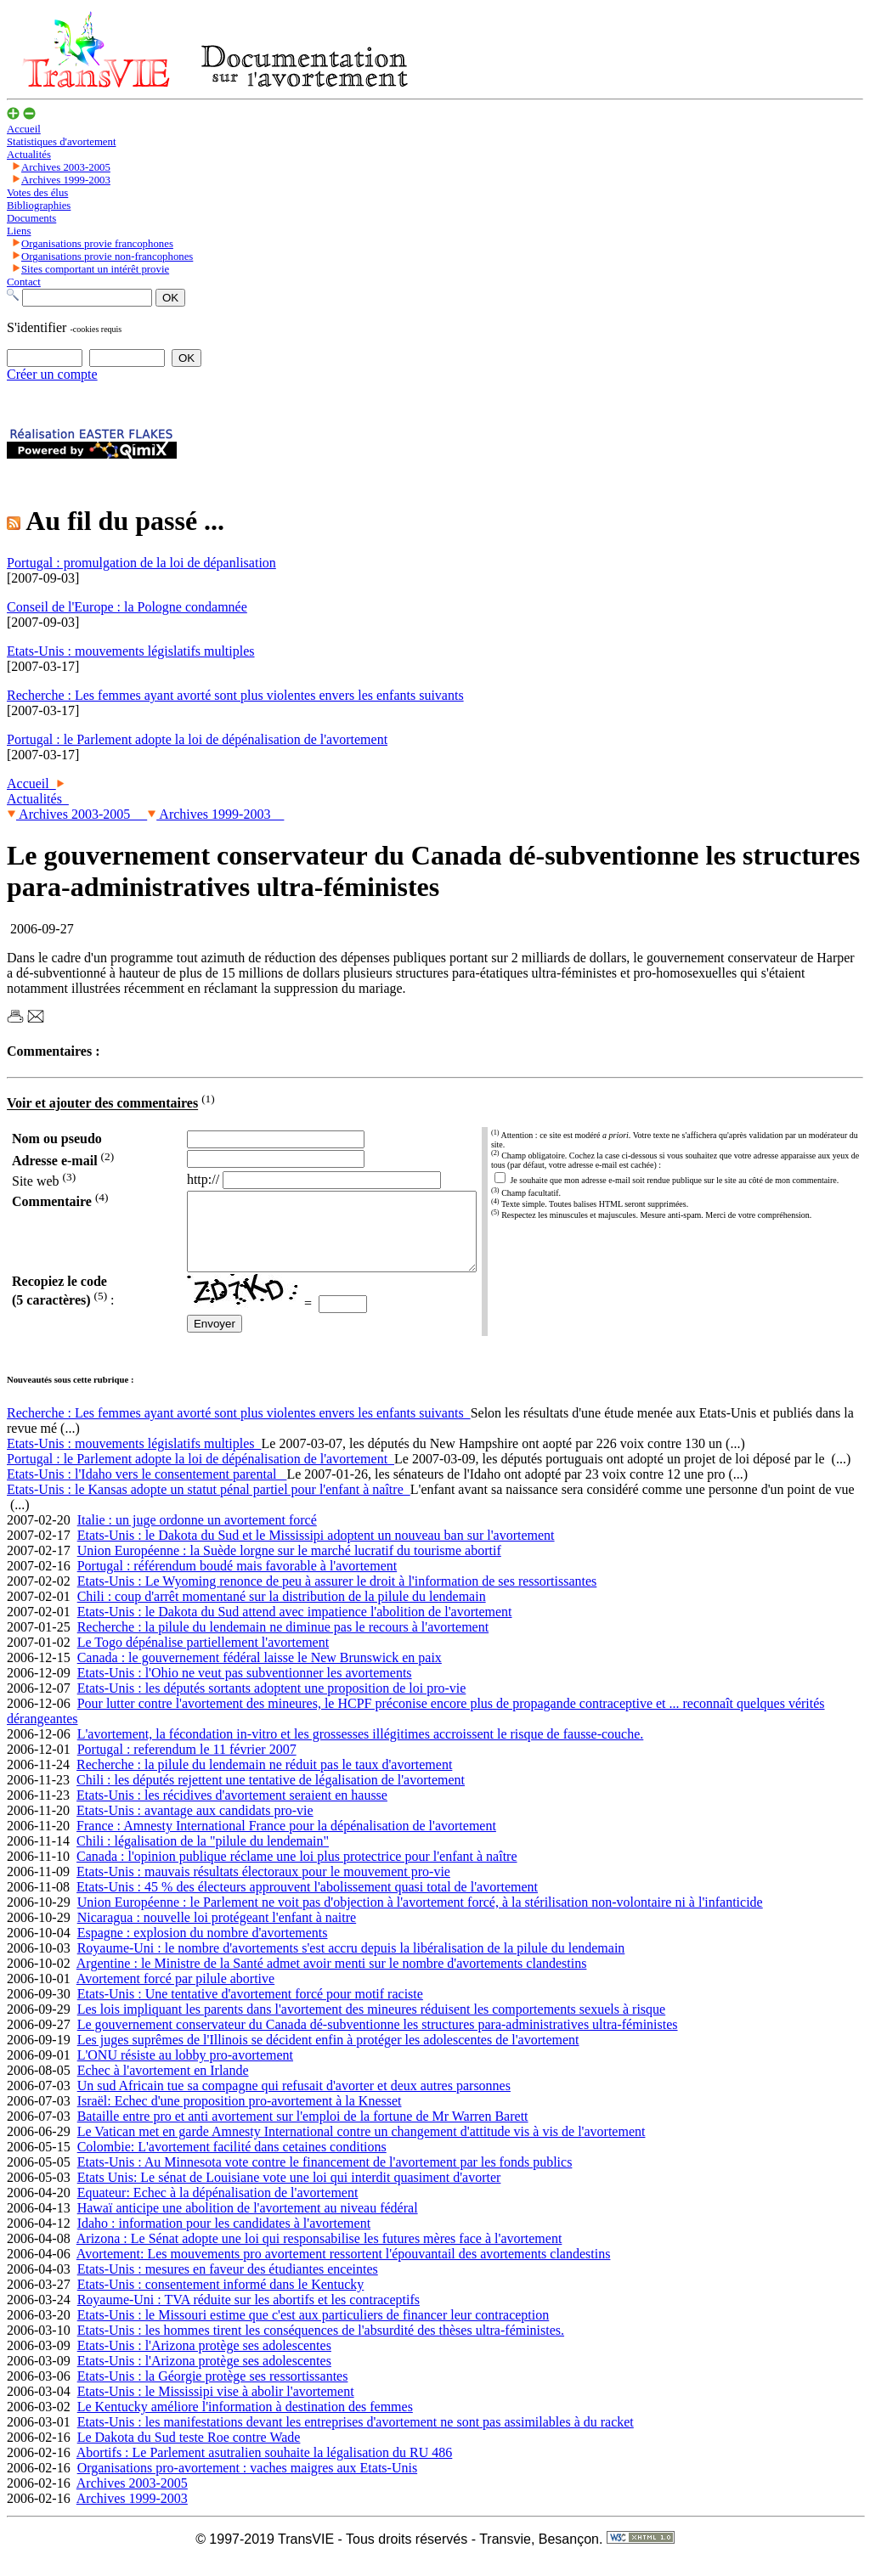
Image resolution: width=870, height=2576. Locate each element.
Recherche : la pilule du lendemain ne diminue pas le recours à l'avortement (283, 1642)
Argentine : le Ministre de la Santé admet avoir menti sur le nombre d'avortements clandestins (331, 1978)
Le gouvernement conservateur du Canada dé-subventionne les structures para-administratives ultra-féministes (377, 2039)
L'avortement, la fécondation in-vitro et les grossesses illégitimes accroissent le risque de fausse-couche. (360, 1749)
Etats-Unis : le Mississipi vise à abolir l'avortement (215, 2406)
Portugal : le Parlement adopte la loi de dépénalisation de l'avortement (200, 1474)
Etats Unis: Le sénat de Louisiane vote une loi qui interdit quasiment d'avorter (289, 2192)
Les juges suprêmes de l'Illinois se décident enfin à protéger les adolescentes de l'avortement (328, 2055)
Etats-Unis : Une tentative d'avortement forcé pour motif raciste (250, 2009)
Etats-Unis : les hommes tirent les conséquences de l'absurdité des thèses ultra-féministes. (320, 2345)
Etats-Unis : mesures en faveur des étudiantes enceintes (227, 2284)
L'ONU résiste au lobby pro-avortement (185, 2070)
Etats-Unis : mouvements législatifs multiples (134, 1458)
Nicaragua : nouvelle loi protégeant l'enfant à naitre (217, 1932)
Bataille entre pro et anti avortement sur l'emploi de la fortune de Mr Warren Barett (302, 2131)
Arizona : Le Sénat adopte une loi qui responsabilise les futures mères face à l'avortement (319, 2253)
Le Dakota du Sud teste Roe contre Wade (189, 2452)
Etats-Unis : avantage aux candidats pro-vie (195, 1825)
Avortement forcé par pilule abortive (175, 1994)
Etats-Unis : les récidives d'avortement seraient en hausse (231, 1810)
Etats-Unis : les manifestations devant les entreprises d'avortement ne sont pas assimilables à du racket (355, 2437)
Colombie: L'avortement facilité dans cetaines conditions (232, 2162)
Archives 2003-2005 (77, 814)
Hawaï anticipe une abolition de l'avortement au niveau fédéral (247, 2223)
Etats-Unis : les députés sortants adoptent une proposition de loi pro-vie (271, 1703)
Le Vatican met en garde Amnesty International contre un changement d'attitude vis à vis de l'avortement (361, 2146)
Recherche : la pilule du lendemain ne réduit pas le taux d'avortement (264, 1780)
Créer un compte (52, 374)
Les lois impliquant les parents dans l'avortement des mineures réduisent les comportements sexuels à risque (371, 2024)
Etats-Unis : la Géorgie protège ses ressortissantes (212, 2391)
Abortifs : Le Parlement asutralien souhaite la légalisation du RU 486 (264, 2467)
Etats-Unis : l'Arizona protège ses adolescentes (204, 2360)
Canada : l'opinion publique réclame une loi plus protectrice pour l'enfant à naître (296, 1871)
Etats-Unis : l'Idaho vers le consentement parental (146, 1489)
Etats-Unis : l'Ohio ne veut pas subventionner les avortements (244, 1688)
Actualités (38, 799)
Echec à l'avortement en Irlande (163, 2085)
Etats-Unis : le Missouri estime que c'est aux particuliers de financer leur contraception (313, 2330)
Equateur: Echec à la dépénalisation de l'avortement (218, 2208)
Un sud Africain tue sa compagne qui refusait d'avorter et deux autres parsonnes (294, 2101)
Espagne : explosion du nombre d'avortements (202, 1948)
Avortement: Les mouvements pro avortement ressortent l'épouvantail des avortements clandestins (343, 2269)
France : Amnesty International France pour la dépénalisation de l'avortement (286, 1841)
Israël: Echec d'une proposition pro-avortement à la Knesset (239, 2116)
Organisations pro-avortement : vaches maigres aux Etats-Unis (247, 2483)
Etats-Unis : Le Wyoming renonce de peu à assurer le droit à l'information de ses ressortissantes (337, 1596)
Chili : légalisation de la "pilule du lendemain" (202, 1856)
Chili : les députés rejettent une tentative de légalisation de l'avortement (270, 1795)
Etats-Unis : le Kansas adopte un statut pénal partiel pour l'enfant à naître (208, 1504)
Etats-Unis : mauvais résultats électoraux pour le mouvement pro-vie (263, 1887)
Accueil (31, 783)
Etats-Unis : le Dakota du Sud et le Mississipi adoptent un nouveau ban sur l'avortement (316, 1550)
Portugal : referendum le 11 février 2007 (187, 1764)
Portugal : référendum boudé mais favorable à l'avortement (237, 1581)
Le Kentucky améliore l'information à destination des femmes (245, 2422)
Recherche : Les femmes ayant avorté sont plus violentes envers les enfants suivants (239, 1428)
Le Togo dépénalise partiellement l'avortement (203, 1657)
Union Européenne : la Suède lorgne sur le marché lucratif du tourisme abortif (289, 1566)
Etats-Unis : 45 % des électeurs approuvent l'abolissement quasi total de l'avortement (307, 1902)
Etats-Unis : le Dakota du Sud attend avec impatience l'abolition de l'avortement (294, 1627)
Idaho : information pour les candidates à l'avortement (223, 2238)
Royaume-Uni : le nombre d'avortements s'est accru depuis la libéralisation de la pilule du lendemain (351, 1963)
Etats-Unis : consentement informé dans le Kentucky (220, 2299)
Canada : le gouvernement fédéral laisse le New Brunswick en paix (259, 1673)
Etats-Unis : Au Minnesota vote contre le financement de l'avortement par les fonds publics (325, 2177)
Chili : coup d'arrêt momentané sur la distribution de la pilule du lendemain (281, 1611)
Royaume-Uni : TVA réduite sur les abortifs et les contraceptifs (248, 2315)
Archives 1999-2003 (215, 814)
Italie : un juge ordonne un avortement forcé (197, 1535)
